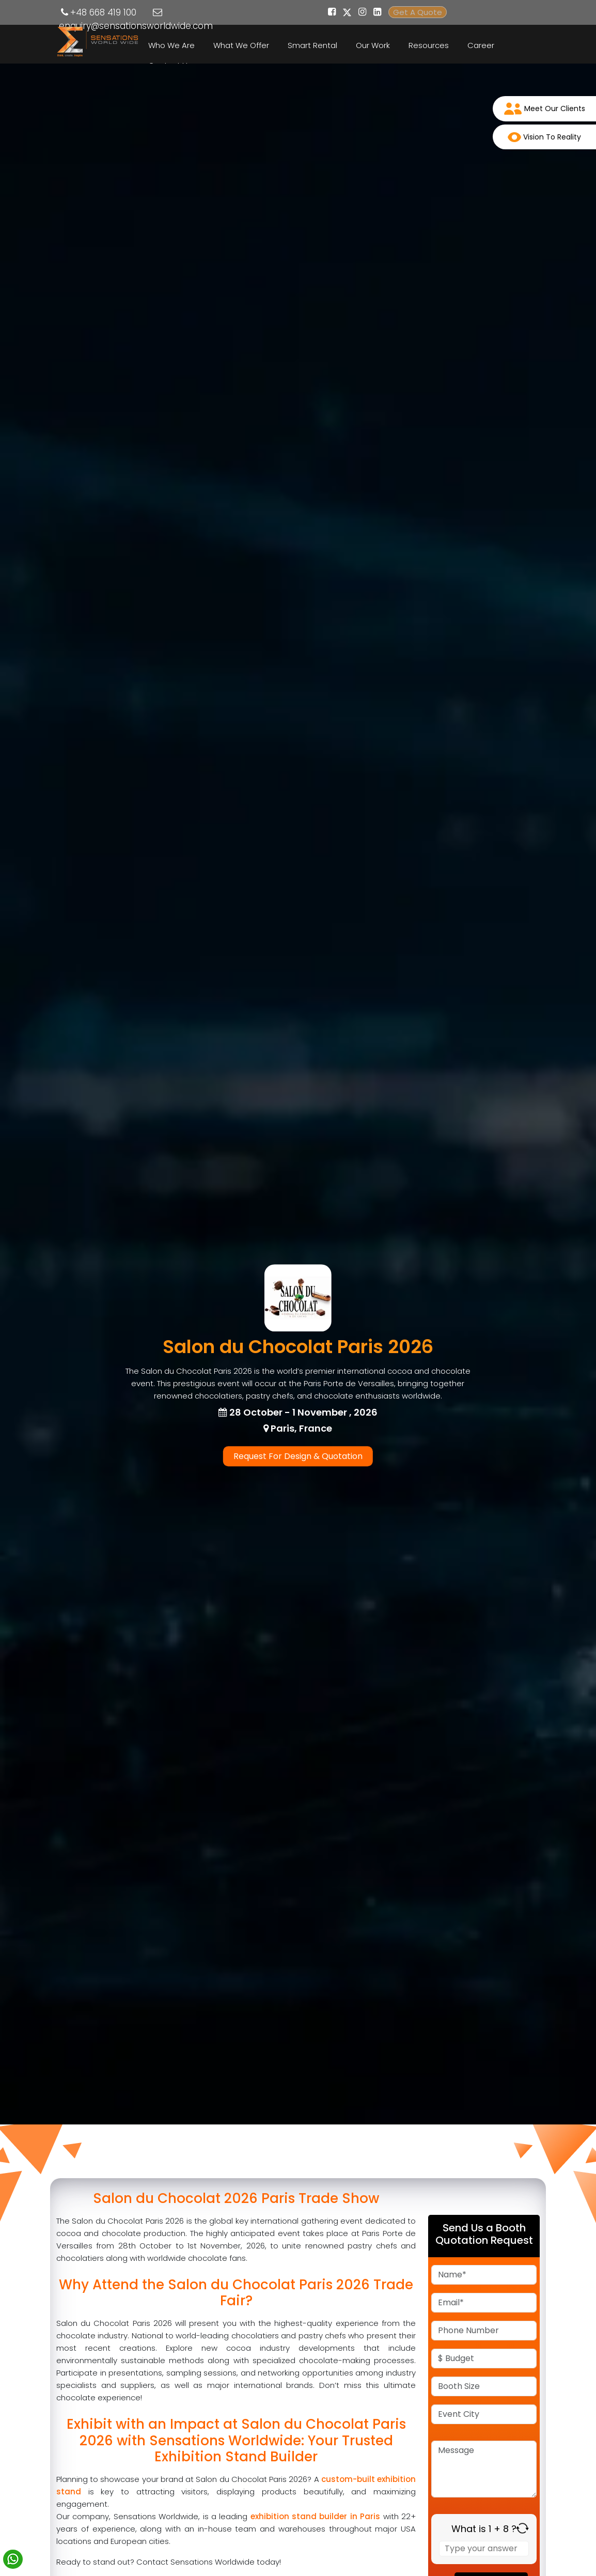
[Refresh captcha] (522, 2528)
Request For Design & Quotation (298, 1456)
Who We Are (171, 45)
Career (480, 45)
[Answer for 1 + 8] (484, 2548)
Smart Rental (312, 45)
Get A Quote (417, 12)
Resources (429, 45)
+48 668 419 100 (103, 12)
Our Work (373, 45)
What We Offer (241, 45)
